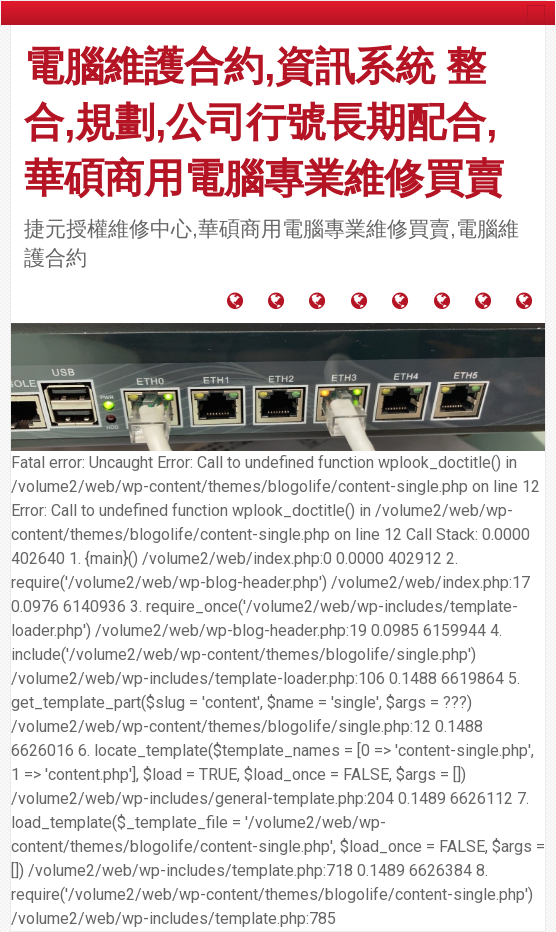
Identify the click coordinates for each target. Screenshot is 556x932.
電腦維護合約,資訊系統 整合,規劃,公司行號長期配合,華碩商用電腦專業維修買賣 (264, 122)
